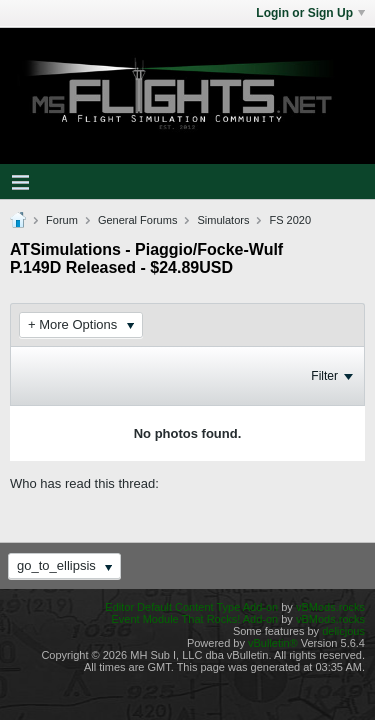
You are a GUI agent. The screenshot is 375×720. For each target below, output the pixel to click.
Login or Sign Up (310, 13)
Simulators (223, 220)
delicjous (343, 631)
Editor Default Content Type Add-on (191, 607)
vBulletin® (273, 643)
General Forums (137, 220)
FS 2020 (290, 220)
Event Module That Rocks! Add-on (194, 619)
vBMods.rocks (330, 607)
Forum (62, 220)
